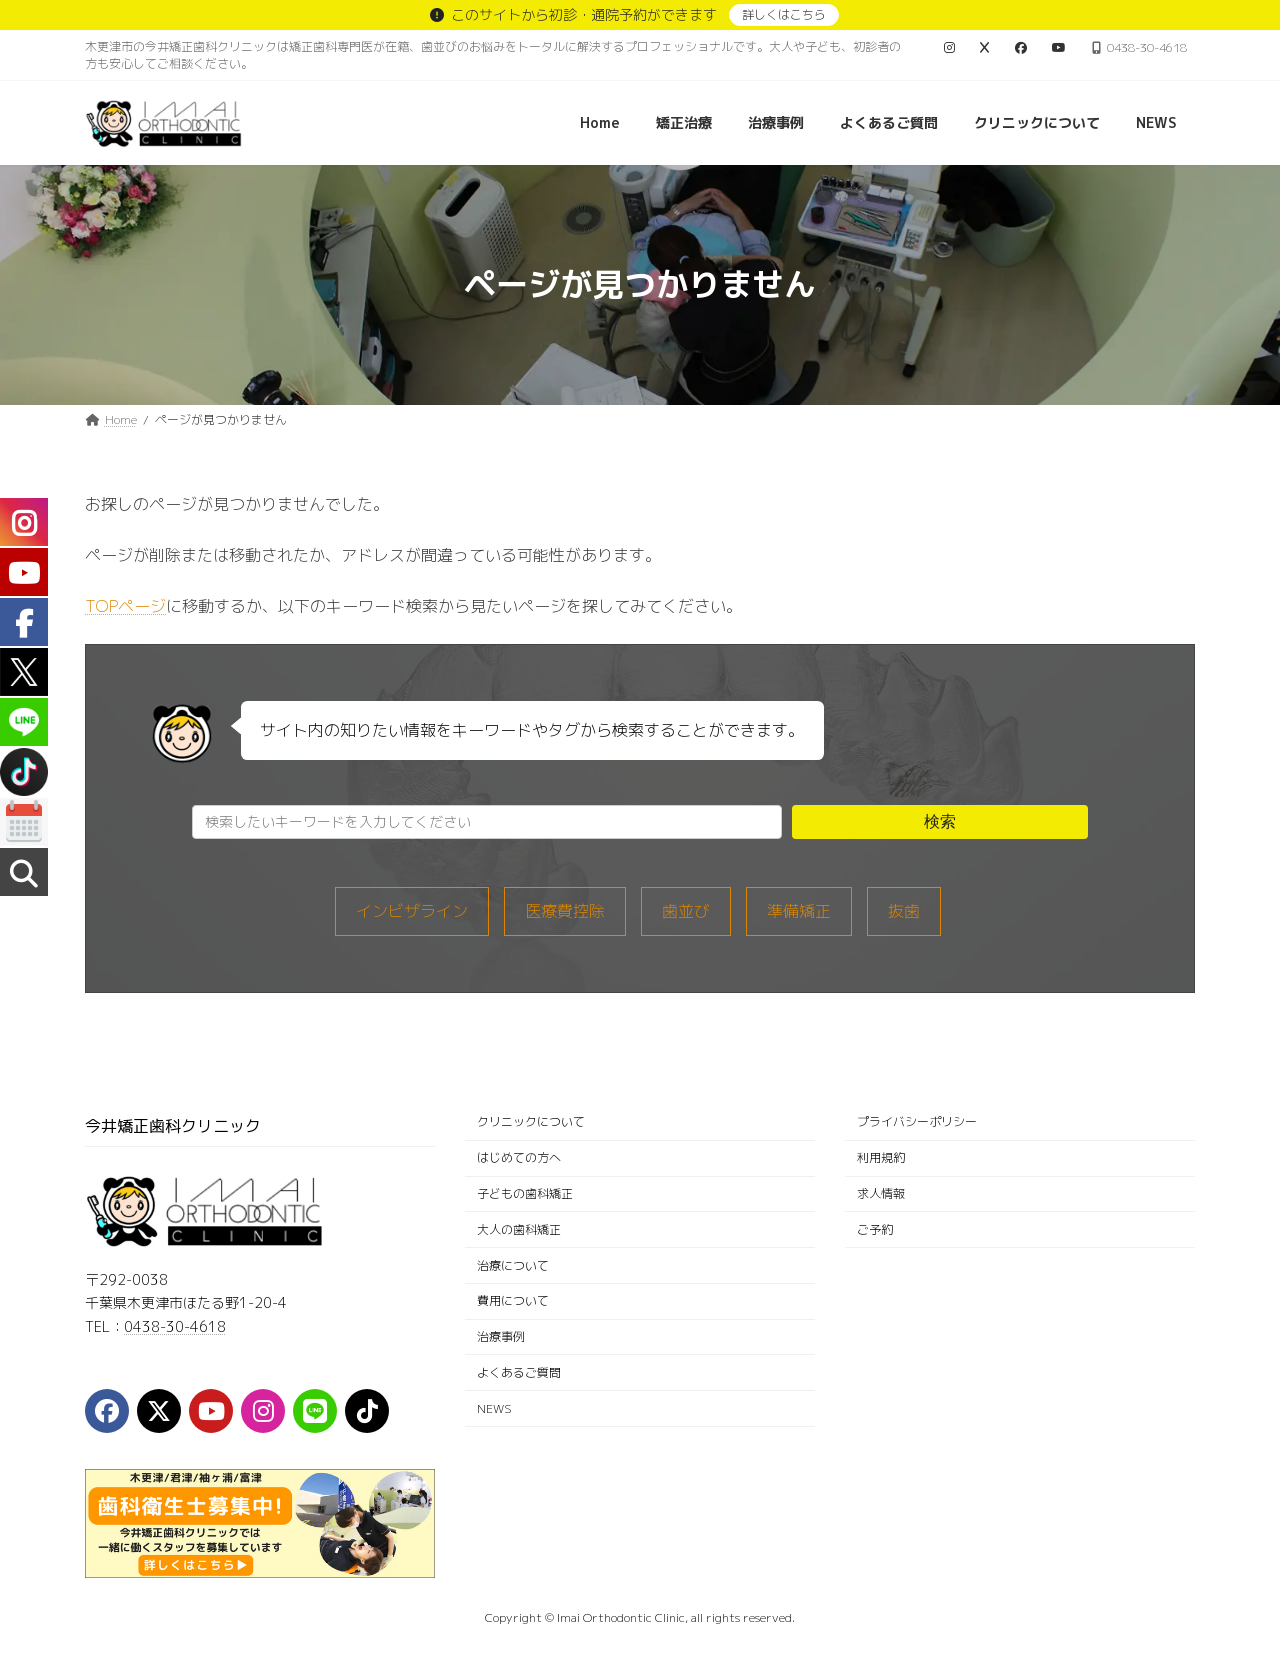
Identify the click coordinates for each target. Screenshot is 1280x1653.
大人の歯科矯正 (519, 1229)
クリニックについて (531, 1122)
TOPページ (125, 606)
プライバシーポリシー (917, 1122)
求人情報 (881, 1193)
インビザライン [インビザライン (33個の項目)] (412, 911)
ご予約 (875, 1229)
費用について (513, 1301)
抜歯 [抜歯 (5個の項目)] (904, 911)
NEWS (494, 1408)
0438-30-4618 (175, 1326)
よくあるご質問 (519, 1372)
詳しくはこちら (784, 14)
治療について (513, 1265)
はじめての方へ (519, 1157)
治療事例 (501, 1336)
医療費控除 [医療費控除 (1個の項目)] (565, 911)
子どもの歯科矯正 (525, 1193)
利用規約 (881, 1157)
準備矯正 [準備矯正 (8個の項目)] (799, 911)
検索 (940, 821)
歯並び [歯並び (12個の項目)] (686, 911)
